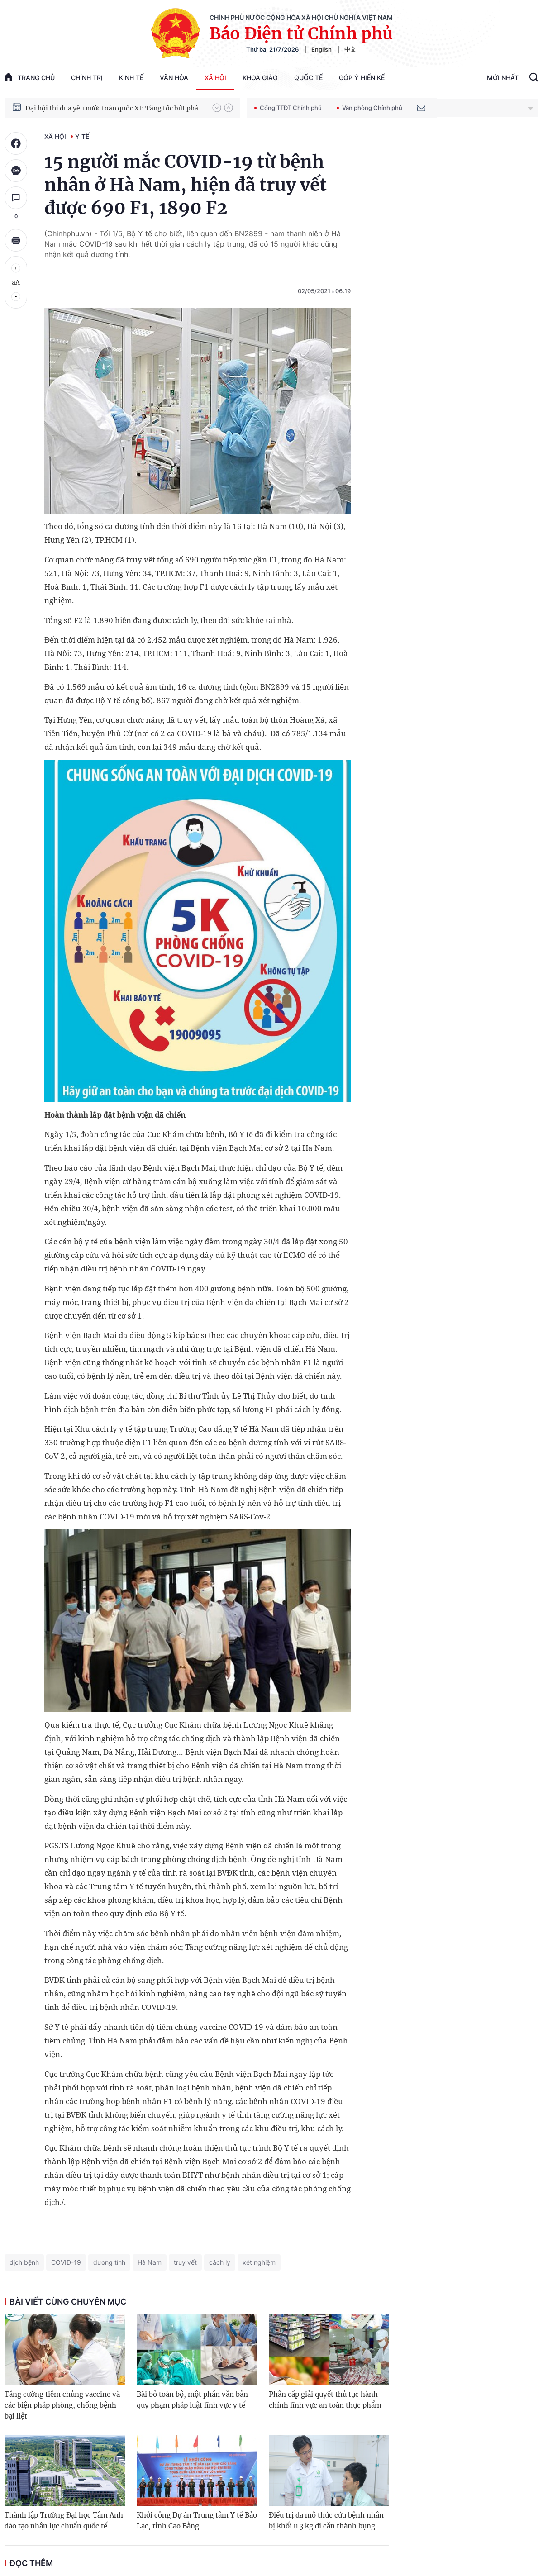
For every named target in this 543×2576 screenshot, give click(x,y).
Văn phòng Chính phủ (369, 107)
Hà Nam (150, 2262)
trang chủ (30, 77)
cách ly (219, 2262)
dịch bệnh (24, 2262)
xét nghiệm (259, 2262)
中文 (350, 49)
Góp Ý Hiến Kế (362, 77)
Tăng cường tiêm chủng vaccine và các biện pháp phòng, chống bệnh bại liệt (62, 2405)
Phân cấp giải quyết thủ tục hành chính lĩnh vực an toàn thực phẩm (325, 2399)
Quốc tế (308, 77)
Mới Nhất (503, 77)
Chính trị (87, 77)
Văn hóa (174, 77)
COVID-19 (66, 2262)
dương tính (109, 2262)
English (321, 49)
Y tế (82, 136)
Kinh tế (131, 77)
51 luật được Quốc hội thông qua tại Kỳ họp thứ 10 (101, 107)
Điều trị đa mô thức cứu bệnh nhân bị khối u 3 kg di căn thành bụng (326, 2520)
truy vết (185, 2262)
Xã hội (215, 77)
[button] (216, 107)
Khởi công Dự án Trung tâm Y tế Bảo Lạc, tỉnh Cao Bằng (197, 2520)
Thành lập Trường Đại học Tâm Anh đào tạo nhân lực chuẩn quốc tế (64, 2520)
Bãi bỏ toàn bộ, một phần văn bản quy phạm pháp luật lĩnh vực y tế (192, 2399)
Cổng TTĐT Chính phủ (288, 107)
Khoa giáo (260, 77)
